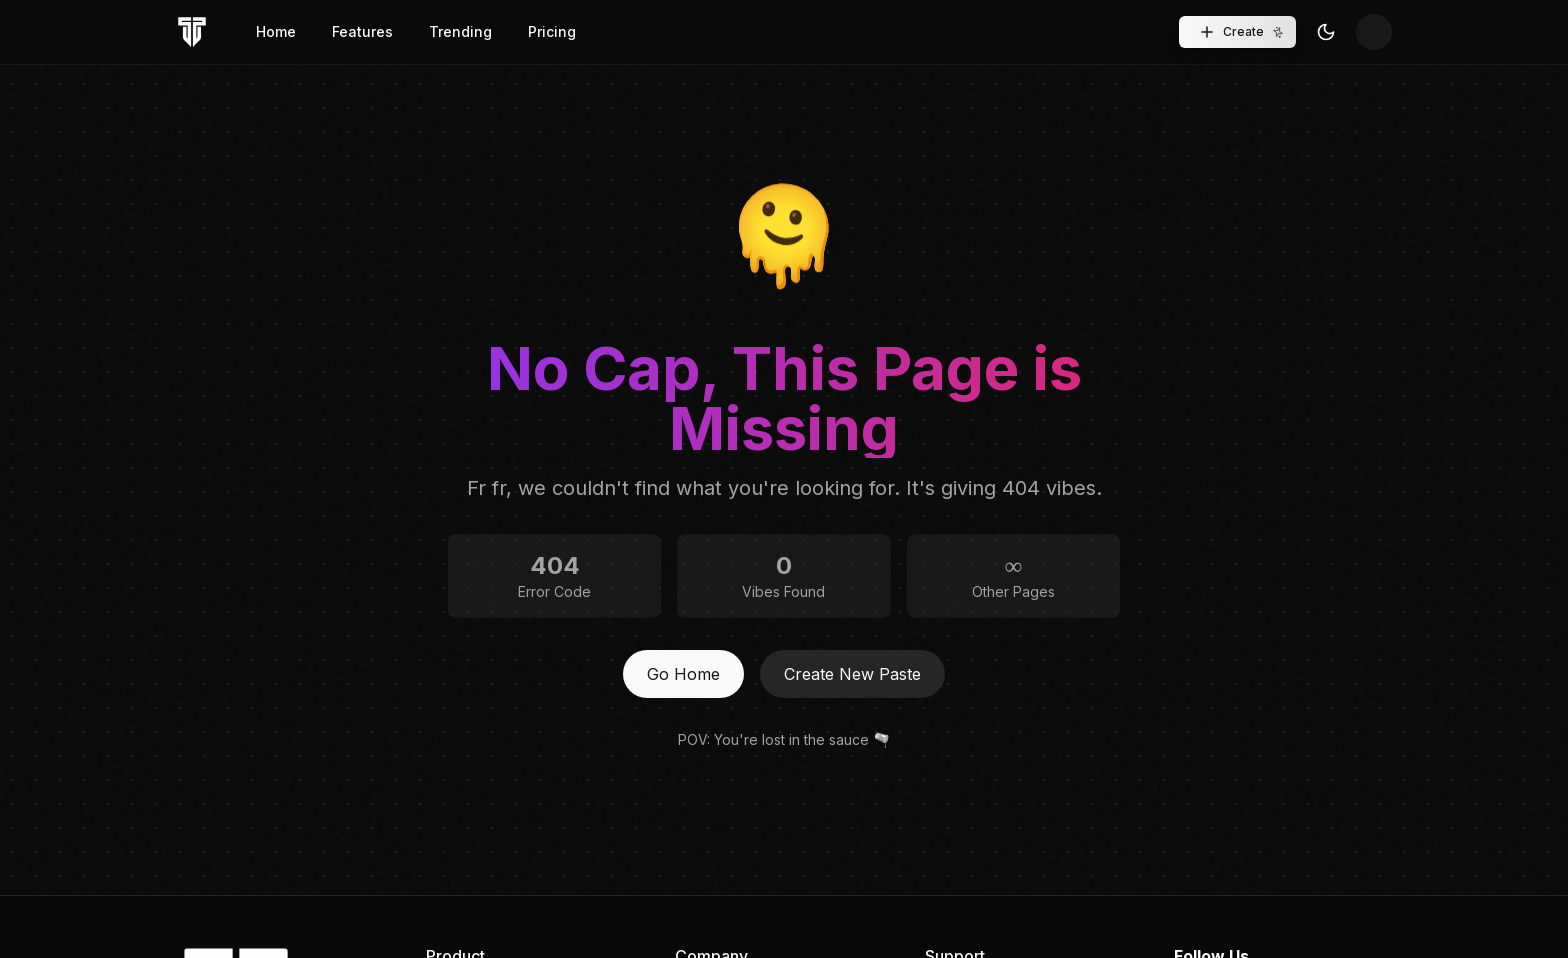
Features (362, 31)
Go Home (683, 674)
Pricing (552, 31)
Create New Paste (852, 674)
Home (276, 31)
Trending (460, 31)
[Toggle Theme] (1326, 32)
